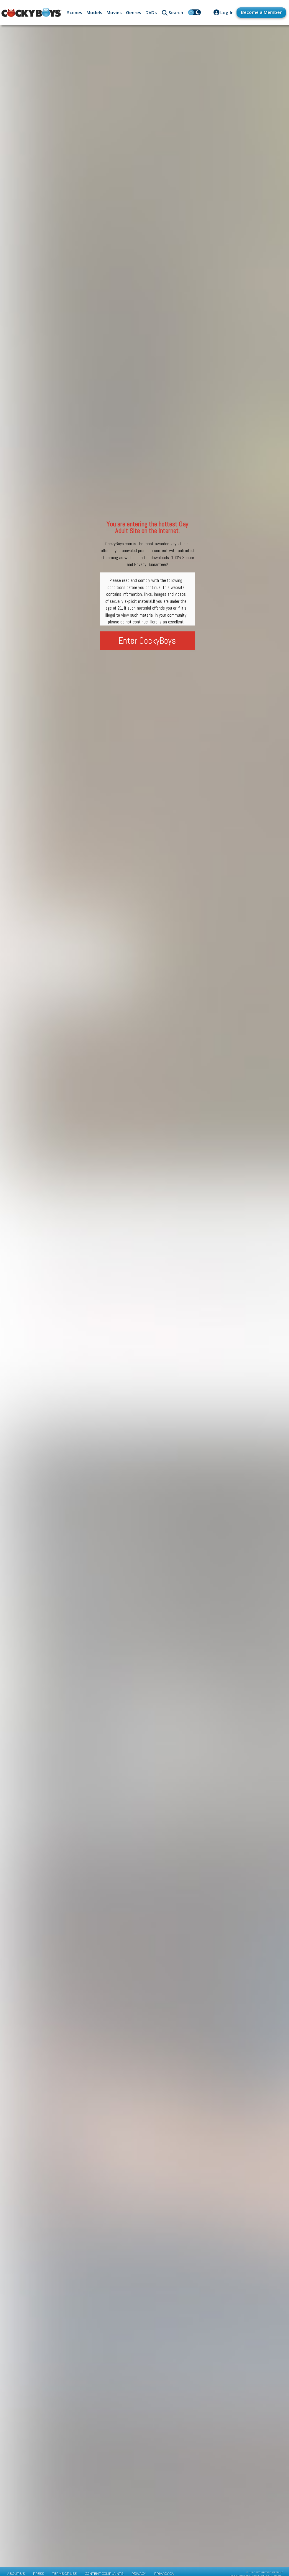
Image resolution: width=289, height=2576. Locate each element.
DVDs (151, 12)
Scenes (74, 12)
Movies (114, 12)
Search (175, 12)
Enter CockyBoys (147, 640)
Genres (133, 12)
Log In (227, 12)
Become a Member (261, 12)
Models (94, 12)
